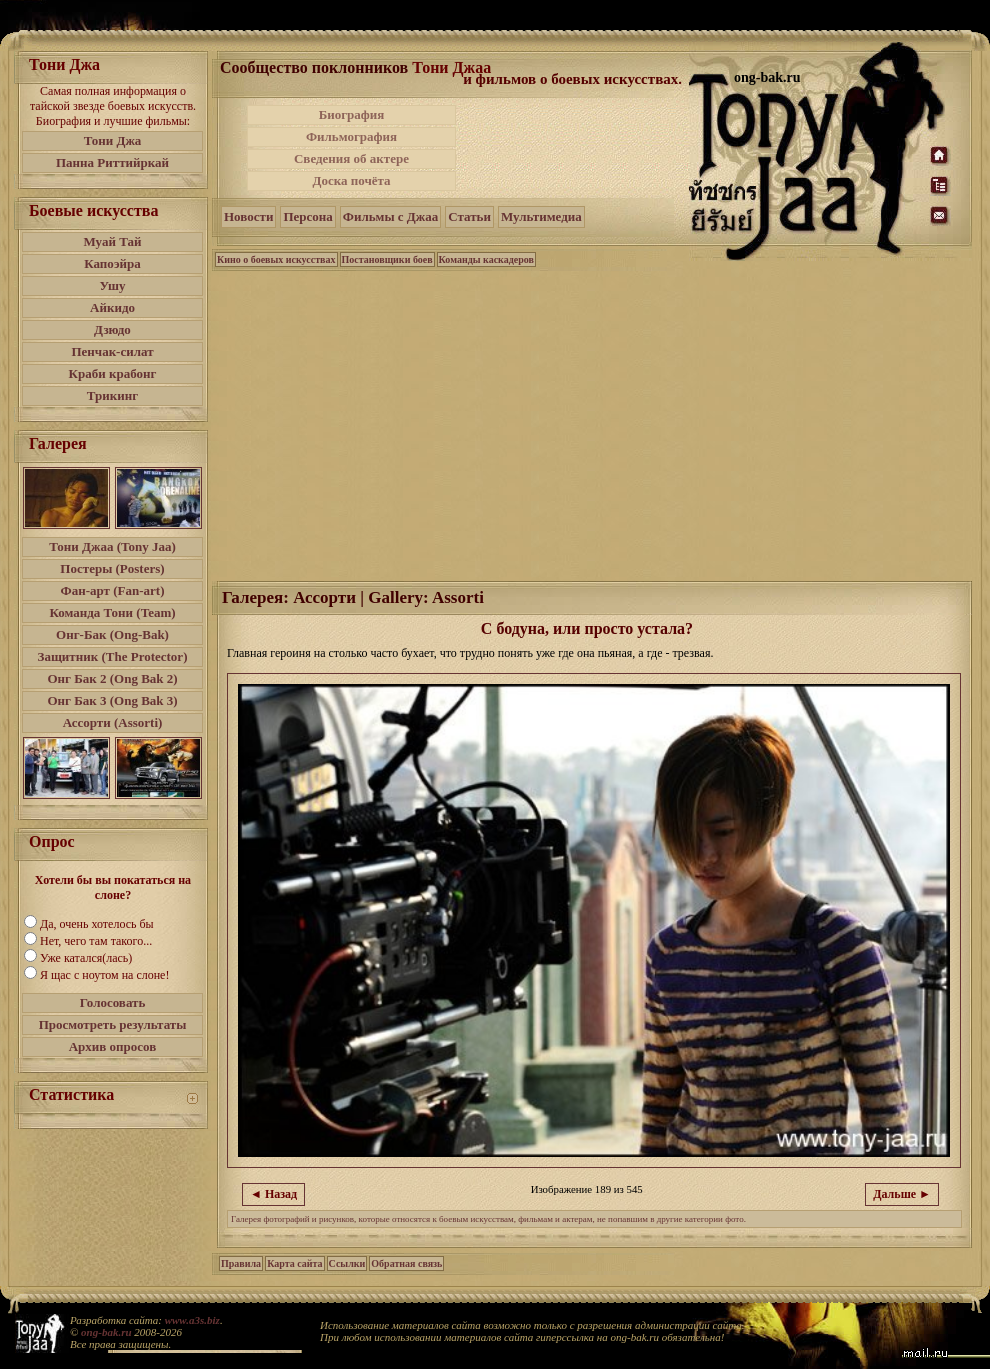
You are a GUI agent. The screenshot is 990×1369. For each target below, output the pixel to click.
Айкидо (112, 307)
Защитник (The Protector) (113, 656)
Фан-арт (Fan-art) (113, 590)
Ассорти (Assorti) (113, 722)
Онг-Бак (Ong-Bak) (112, 634)
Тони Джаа (451, 67)
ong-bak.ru (106, 1332)
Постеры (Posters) (112, 568)
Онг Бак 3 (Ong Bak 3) (112, 700)
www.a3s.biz (192, 1320)
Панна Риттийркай (112, 162)
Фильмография (351, 136)
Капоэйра (112, 263)
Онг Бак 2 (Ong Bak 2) (112, 678)
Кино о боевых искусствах (276, 259)
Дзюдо (112, 329)
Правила (241, 1263)
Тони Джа (113, 140)
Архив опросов (113, 1046)
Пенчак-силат (112, 351)
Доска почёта (351, 180)
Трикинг (112, 395)
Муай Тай (112, 241)
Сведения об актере (351, 158)
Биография (352, 114)
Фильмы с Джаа (390, 216)
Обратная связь (406, 1263)
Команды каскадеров (486, 259)
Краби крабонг (113, 373)
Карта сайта (294, 1263)
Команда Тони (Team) (112, 612)
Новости (248, 216)
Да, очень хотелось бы (97, 924)
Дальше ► (902, 1194)
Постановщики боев (387, 259)
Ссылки (347, 1263)
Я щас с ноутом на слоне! (104, 975)
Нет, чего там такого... (96, 941)
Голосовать (113, 1002)
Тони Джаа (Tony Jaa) (112, 546)
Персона (307, 216)
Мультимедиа (541, 216)
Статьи (469, 216)
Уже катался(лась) (86, 958)
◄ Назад (273, 1194)
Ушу (113, 285)
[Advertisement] (574, 148)
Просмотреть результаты (113, 1024)
